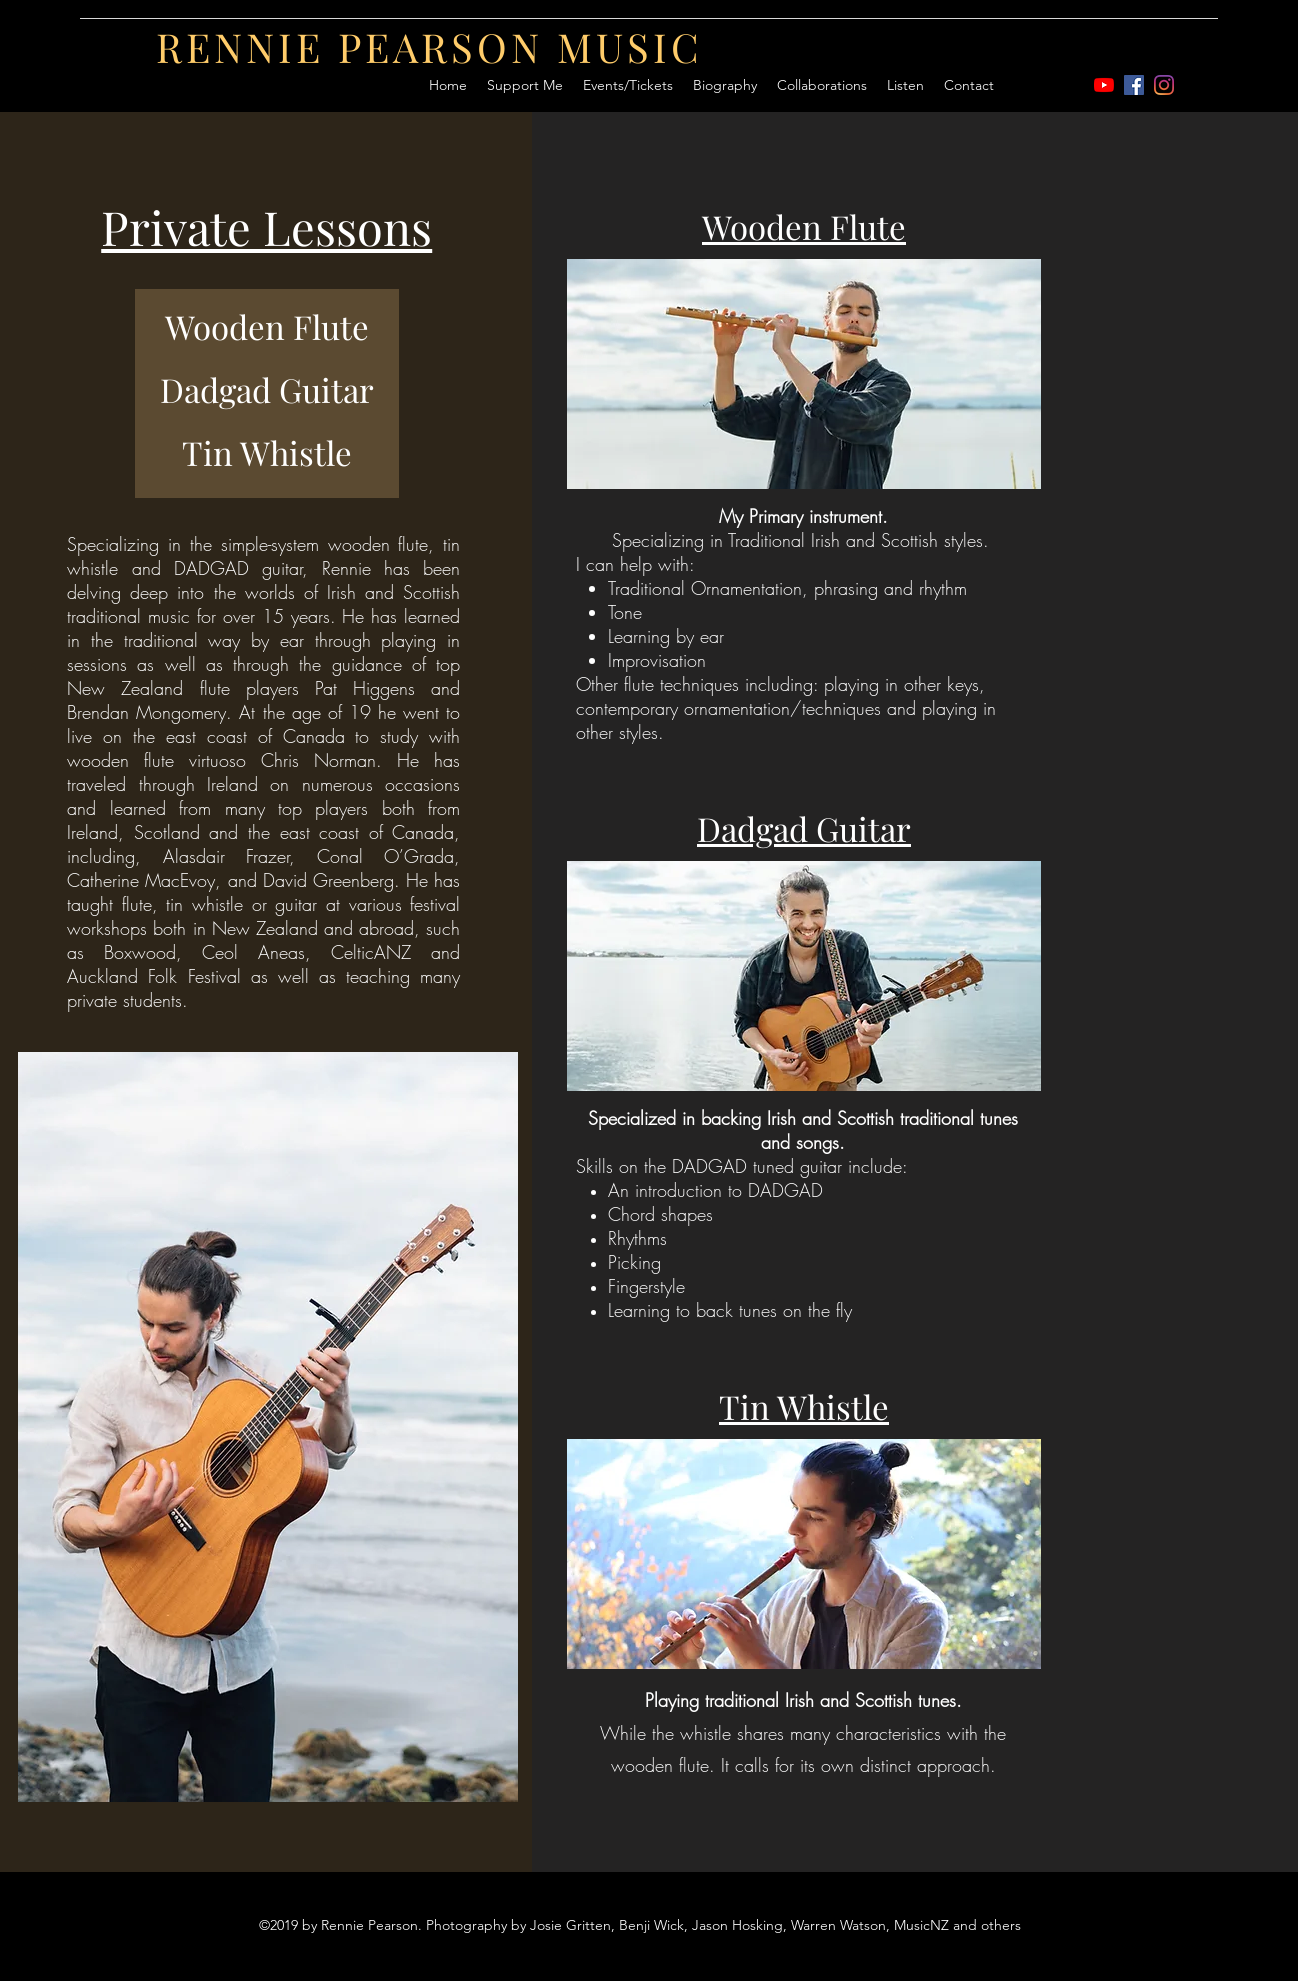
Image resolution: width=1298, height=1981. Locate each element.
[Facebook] (1134, 85)
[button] (822, 85)
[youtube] (1104, 85)
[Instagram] (1164, 85)
